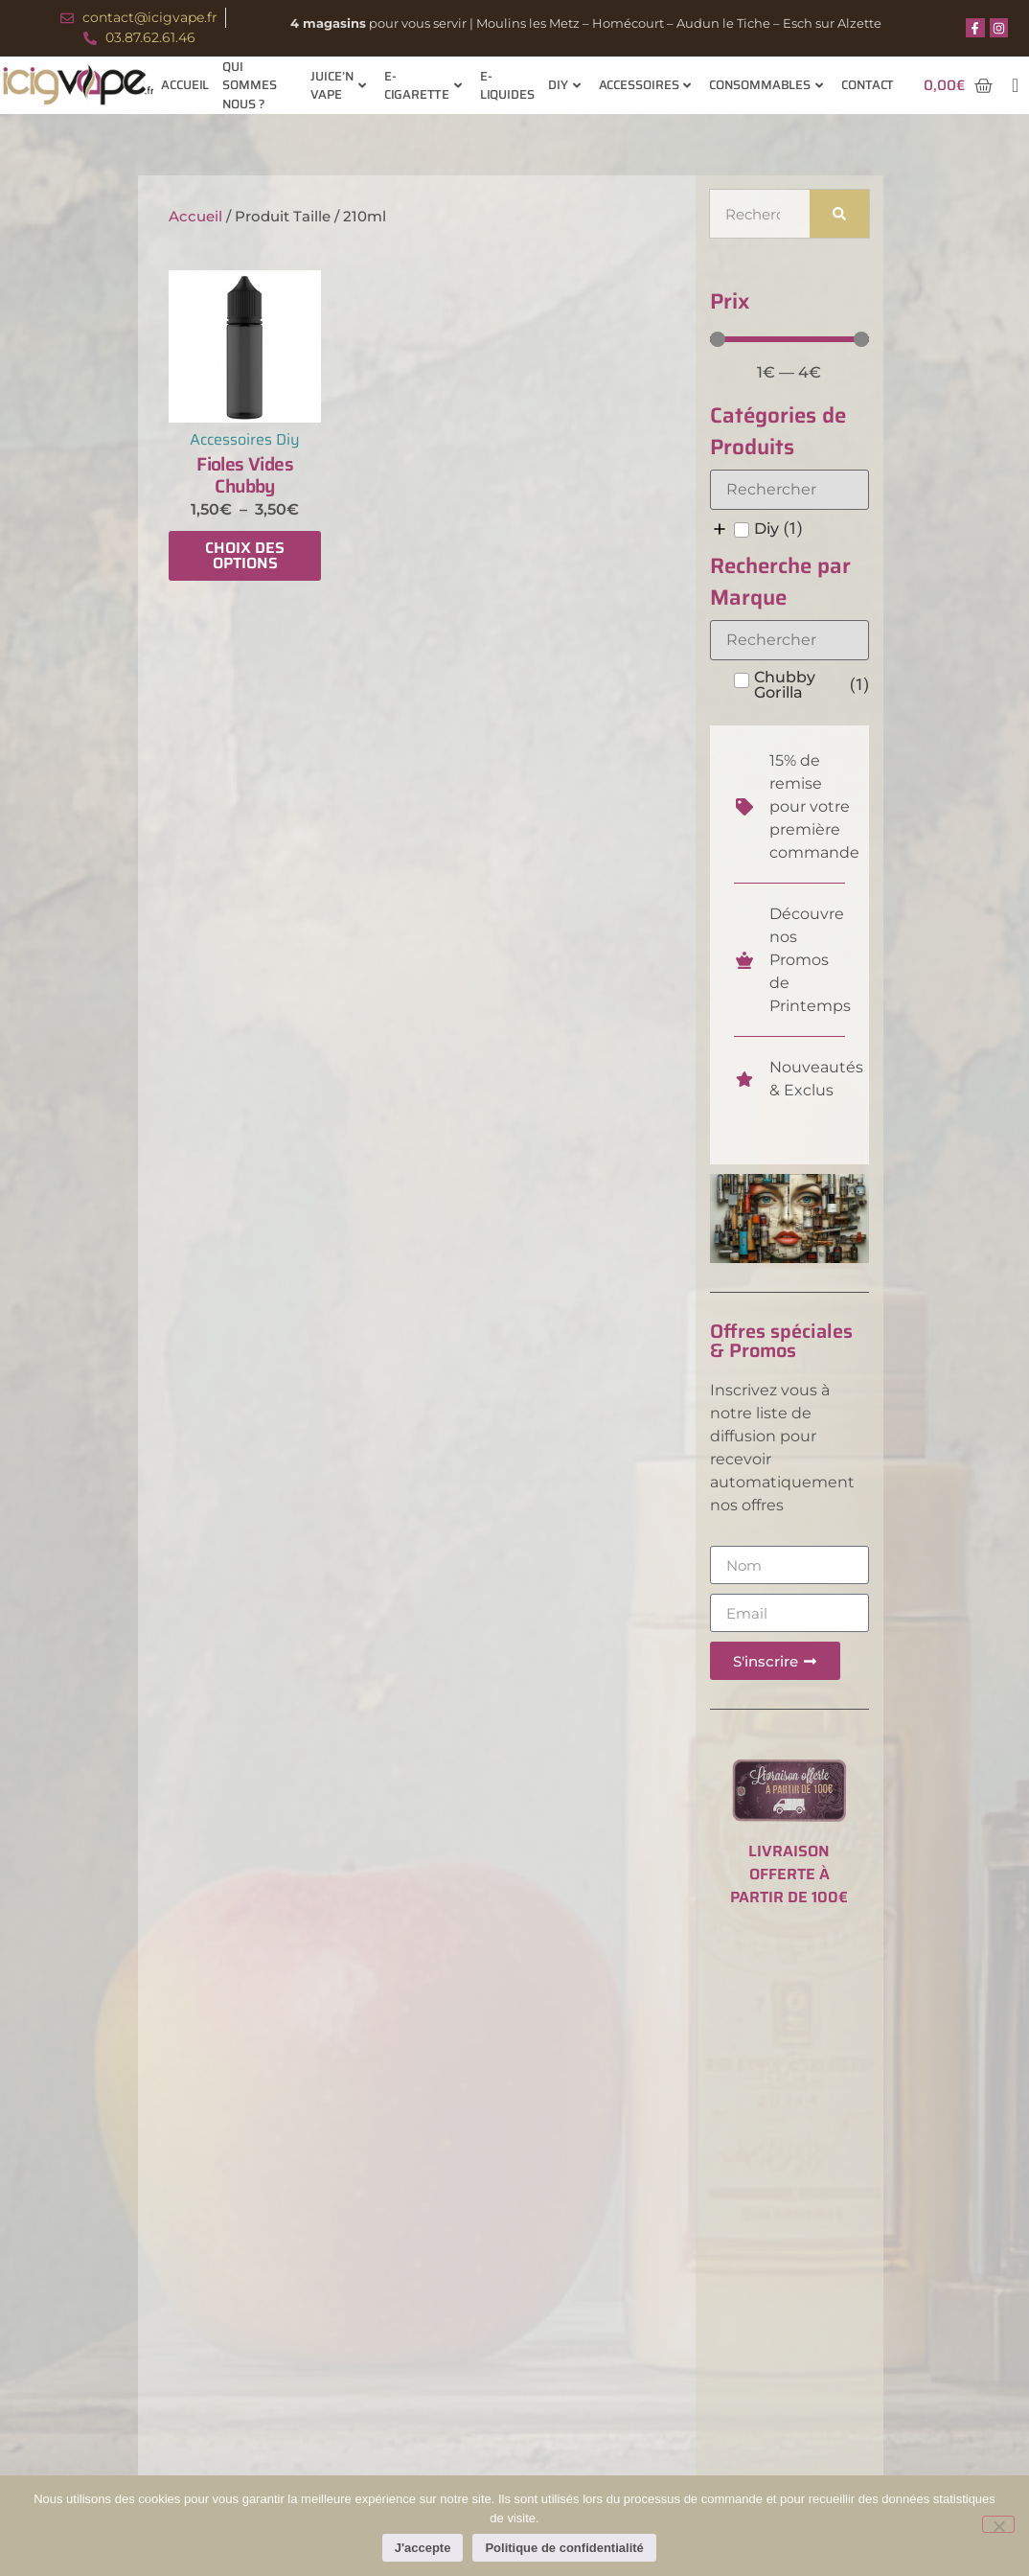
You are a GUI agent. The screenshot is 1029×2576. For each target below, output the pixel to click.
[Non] (998, 2524)
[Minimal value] (790, 339)
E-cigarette (423, 85)
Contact (867, 85)
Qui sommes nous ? (249, 85)
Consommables (766, 85)
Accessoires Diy (245, 439)
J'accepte (423, 2548)
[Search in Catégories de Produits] (790, 490)
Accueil (185, 85)
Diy (564, 85)
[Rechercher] (840, 214)
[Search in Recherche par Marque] (790, 640)
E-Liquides (507, 85)
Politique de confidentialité (565, 2548)
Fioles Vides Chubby (244, 474)
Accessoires (645, 85)
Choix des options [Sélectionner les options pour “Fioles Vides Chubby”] (245, 555)
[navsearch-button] (1015, 85)
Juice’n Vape (337, 85)
